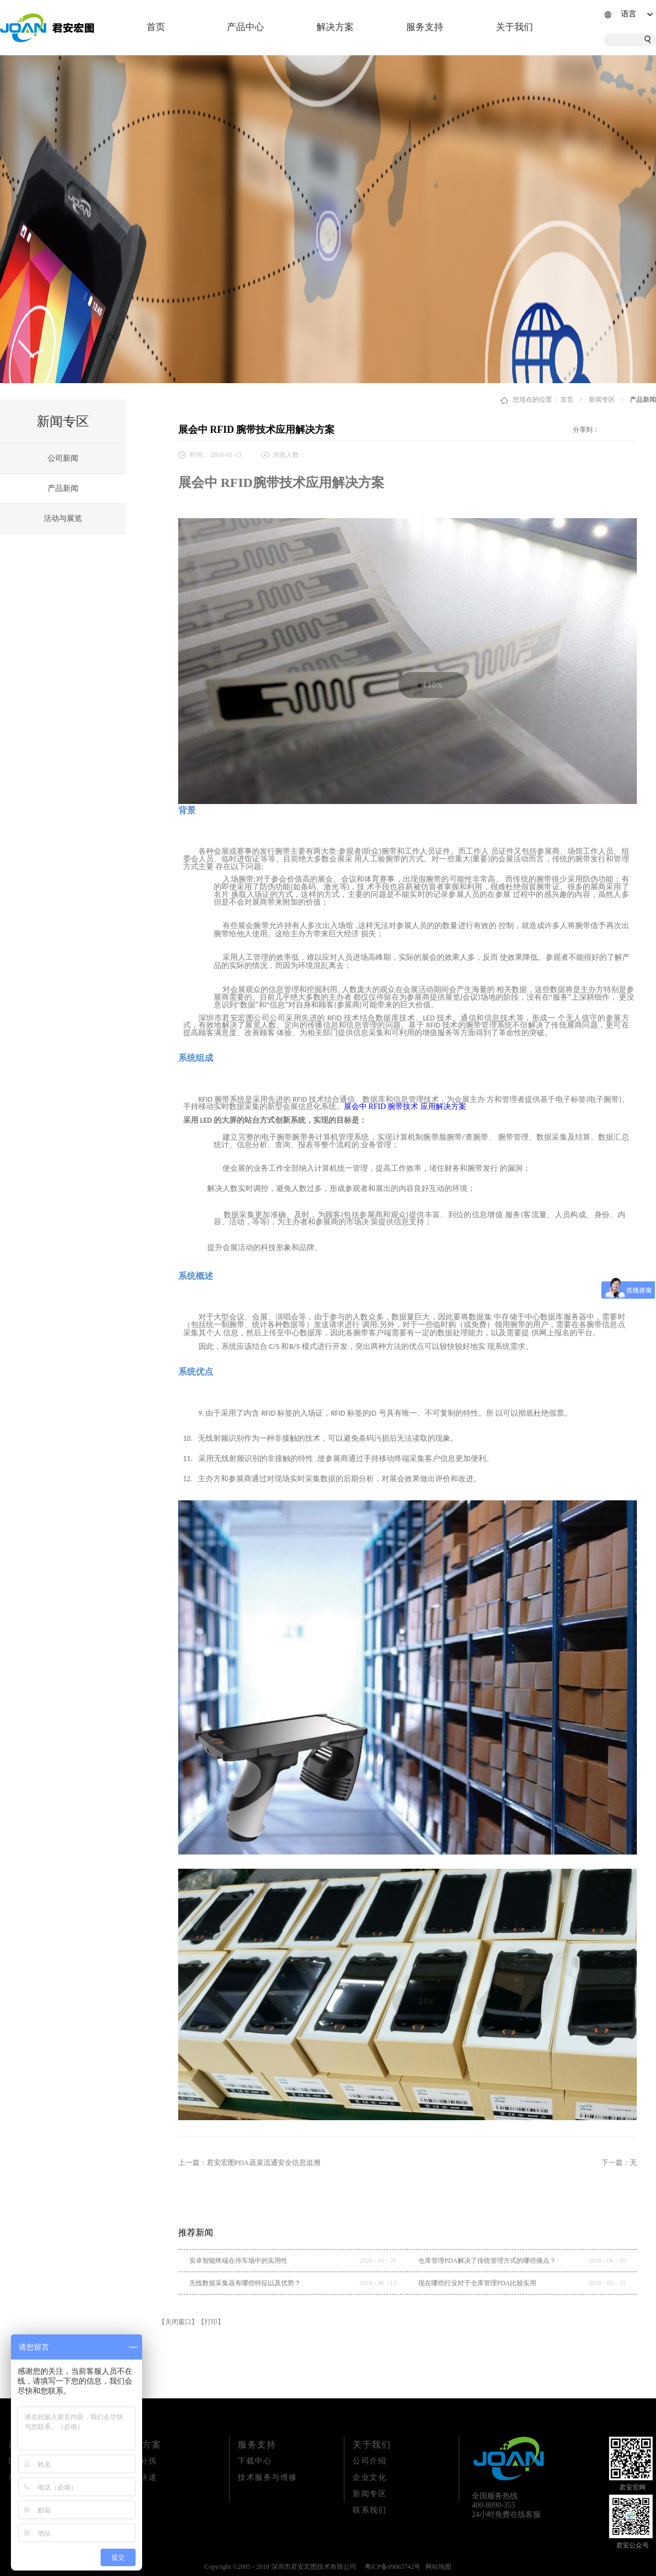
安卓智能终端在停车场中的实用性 (238, 2260)
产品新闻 (643, 399)
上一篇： (249, 2162)
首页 (156, 27)
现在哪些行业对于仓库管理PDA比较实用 (477, 2283)
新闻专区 (602, 399)
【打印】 (211, 2322)
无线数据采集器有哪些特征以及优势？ (245, 2283)
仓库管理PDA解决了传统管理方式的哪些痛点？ (487, 2260)
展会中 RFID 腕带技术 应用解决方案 (405, 1106)
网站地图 (437, 2567)
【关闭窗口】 (178, 2322)
